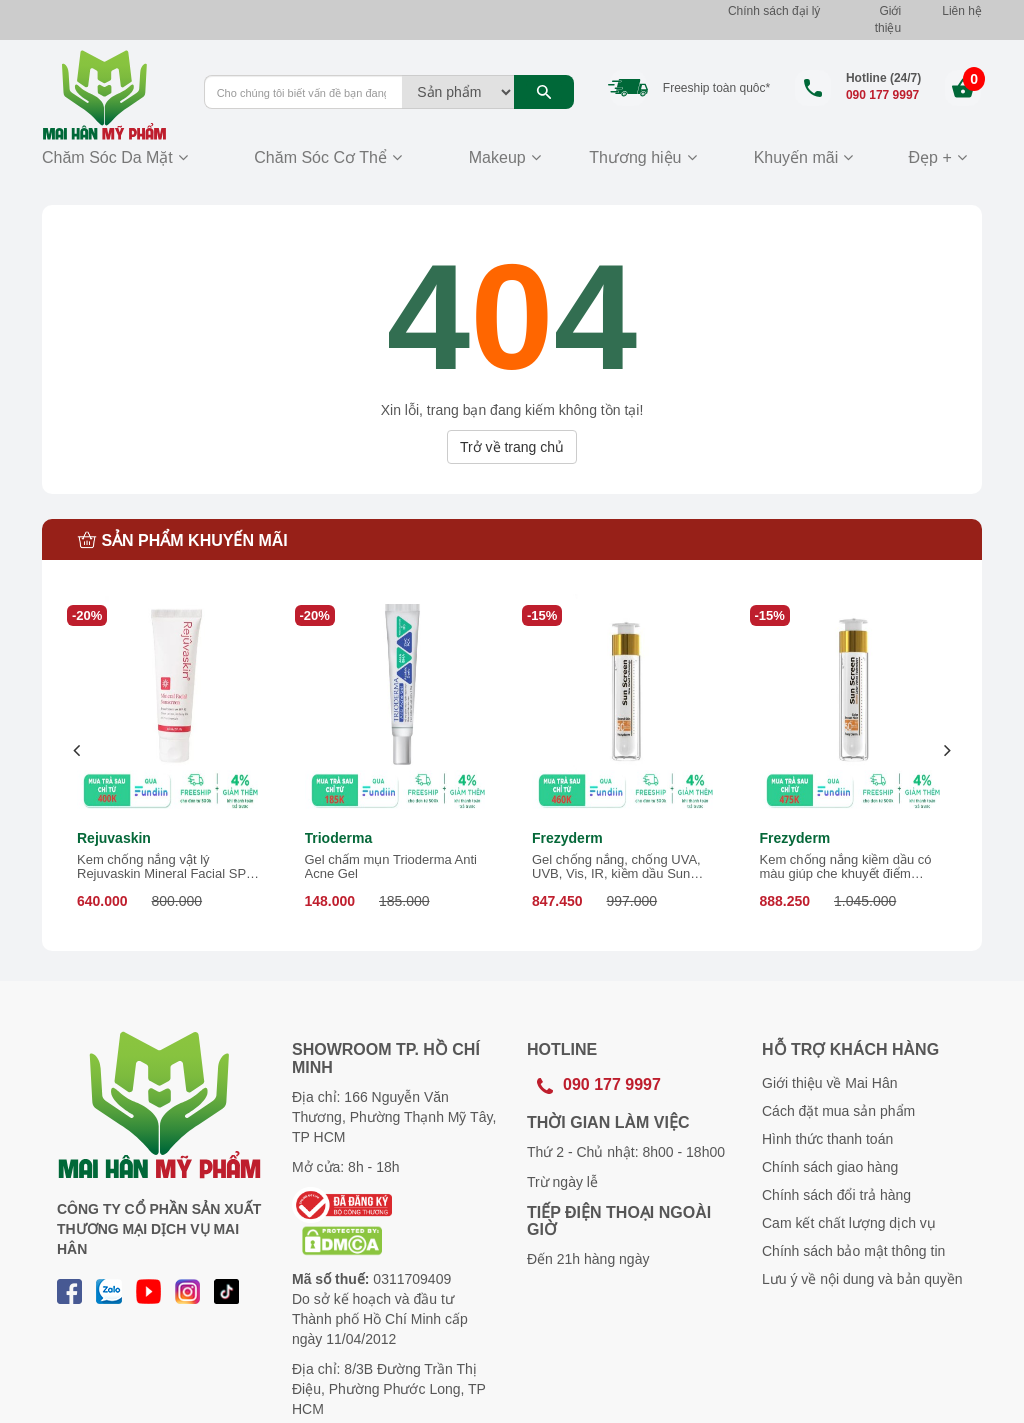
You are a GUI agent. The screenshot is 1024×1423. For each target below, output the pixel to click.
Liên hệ (962, 11)
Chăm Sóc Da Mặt (107, 157)
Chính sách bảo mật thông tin (853, 1251)
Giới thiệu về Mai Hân (829, 1083)
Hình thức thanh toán (827, 1139)
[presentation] (77, 750)
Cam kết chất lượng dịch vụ (849, 1223)
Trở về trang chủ (512, 447)
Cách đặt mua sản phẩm (838, 1111)
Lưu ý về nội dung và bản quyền (862, 1279)
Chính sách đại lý (774, 11)
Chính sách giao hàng (830, 1167)
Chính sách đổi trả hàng (836, 1195)
